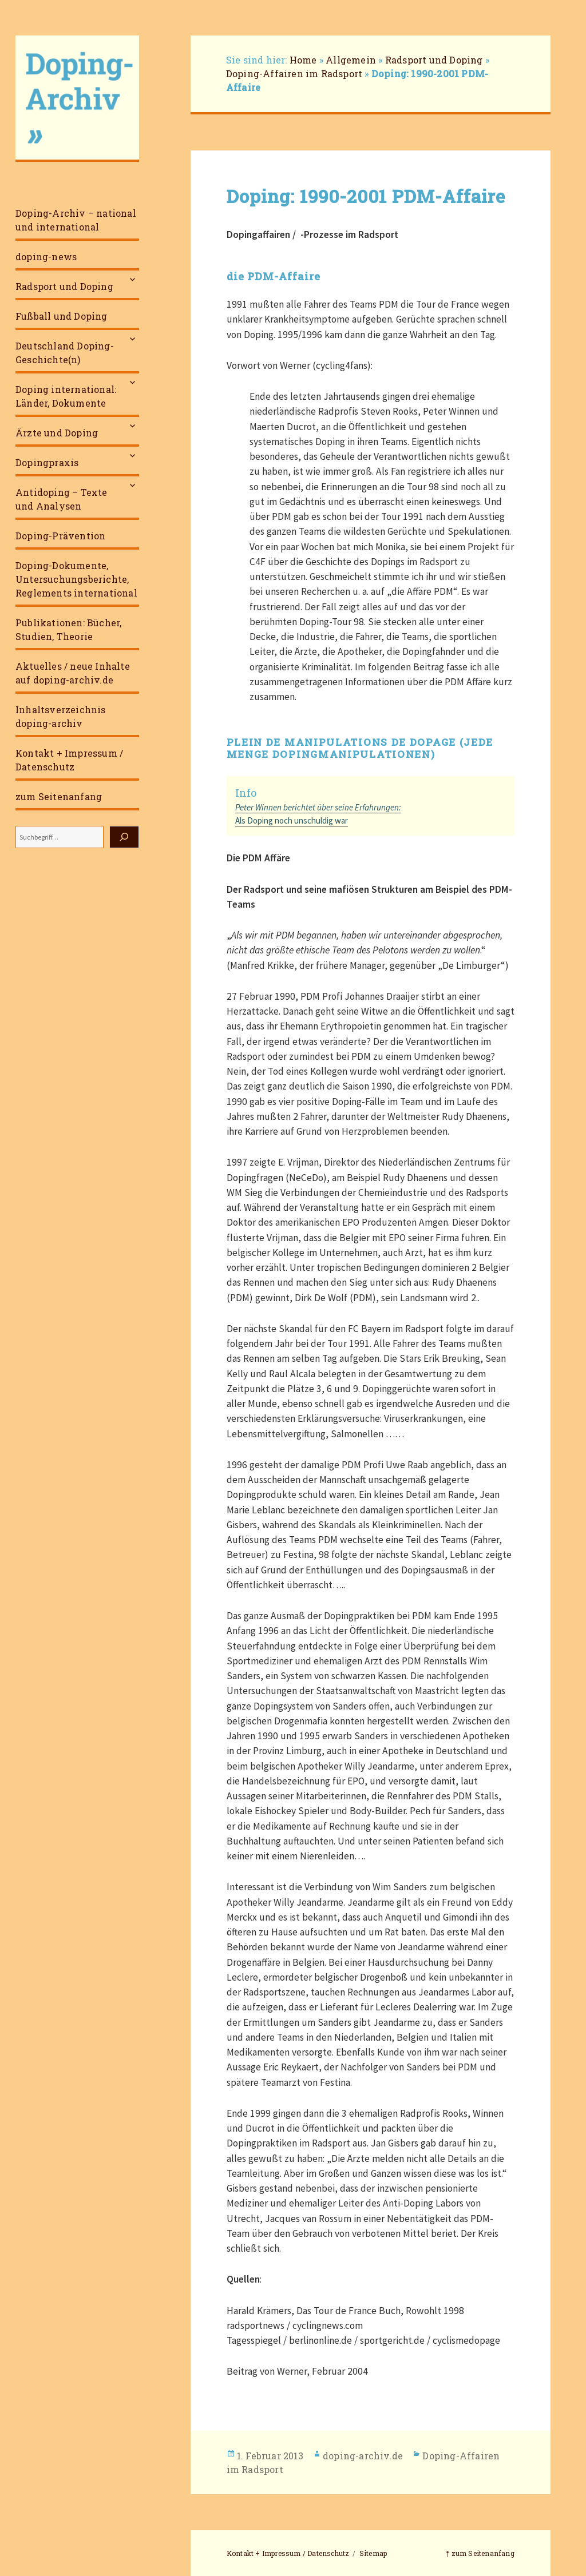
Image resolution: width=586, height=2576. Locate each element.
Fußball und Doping (61, 316)
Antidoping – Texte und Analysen (61, 499)
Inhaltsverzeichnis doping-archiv (60, 716)
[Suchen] (124, 837)
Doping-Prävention (60, 536)
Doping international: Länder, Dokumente (65, 396)
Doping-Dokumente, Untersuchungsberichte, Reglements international (76, 579)
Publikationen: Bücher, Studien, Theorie (68, 629)
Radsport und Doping (64, 286)
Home (303, 60)
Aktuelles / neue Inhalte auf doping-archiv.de (72, 673)
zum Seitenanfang (58, 796)
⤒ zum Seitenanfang (480, 2553)
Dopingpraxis (46, 462)
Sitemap (373, 2553)
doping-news (46, 257)
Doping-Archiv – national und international (75, 220)
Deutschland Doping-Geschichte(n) (64, 352)
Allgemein (351, 60)
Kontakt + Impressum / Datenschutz (69, 760)
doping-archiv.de (363, 2456)
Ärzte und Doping (56, 433)
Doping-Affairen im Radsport (294, 73)
